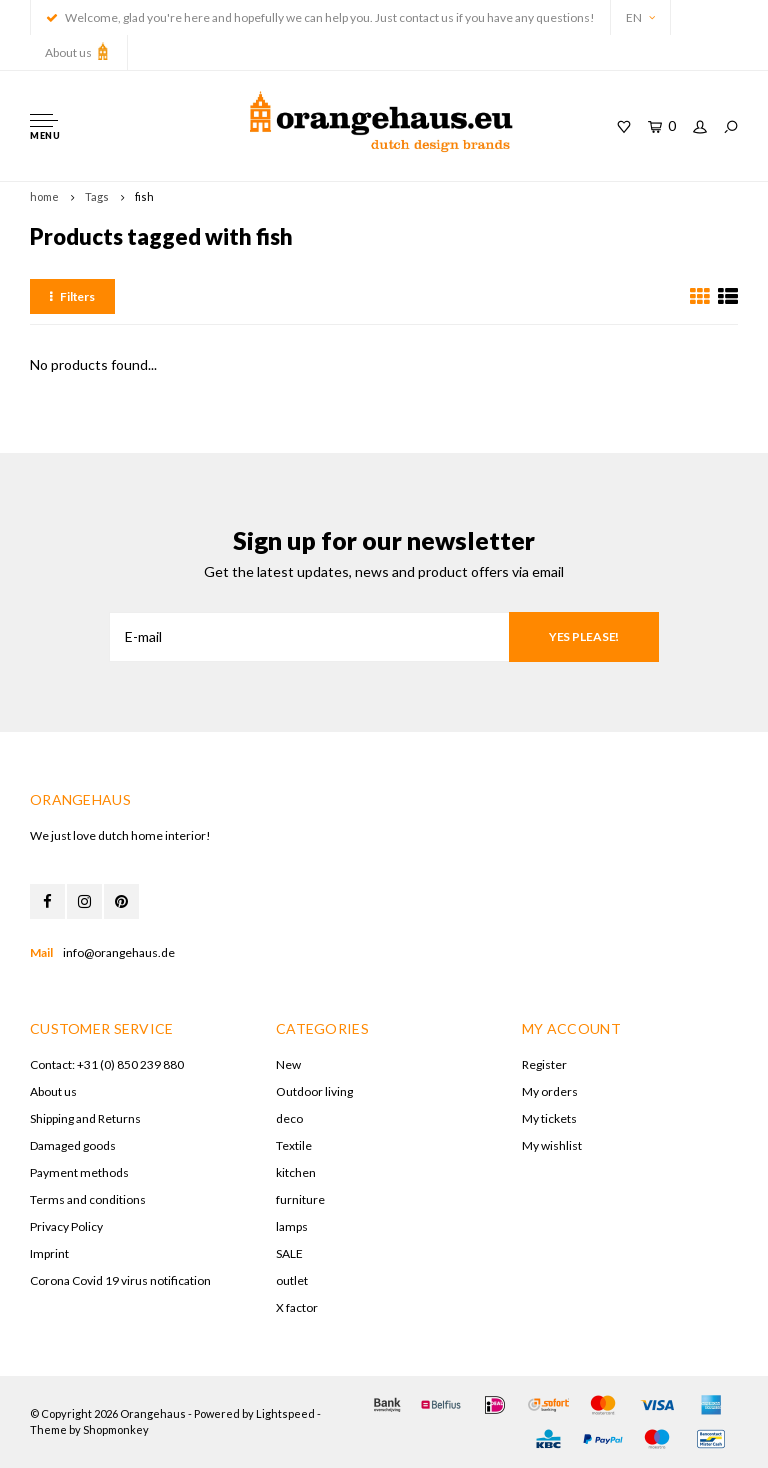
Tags (97, 196)
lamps (292, 1226)
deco (289, 1118)
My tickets (549, 1118)
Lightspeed (285, 1413)
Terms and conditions (88, 1199)
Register (544, 1064)
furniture (300, 1199)
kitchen (296, 1172)
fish (144, 196)
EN (640, 17)
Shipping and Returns (85, 1118)
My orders (550, 1091)
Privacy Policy (66, 1226)
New (288, 1064)
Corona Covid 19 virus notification (120, 1280)
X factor (297, 1307)
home (44, 196)
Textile (294, 1145)
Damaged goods (73, 1145)
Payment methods (79, 1172)
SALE (289, 1253)
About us (78, 51)
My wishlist (552, 1145)
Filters (72, 296)
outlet (292, 1280)
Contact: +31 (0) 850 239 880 (107, 1064)
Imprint (49, 1253)
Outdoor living (314, 1091)
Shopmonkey (116, 1429)
